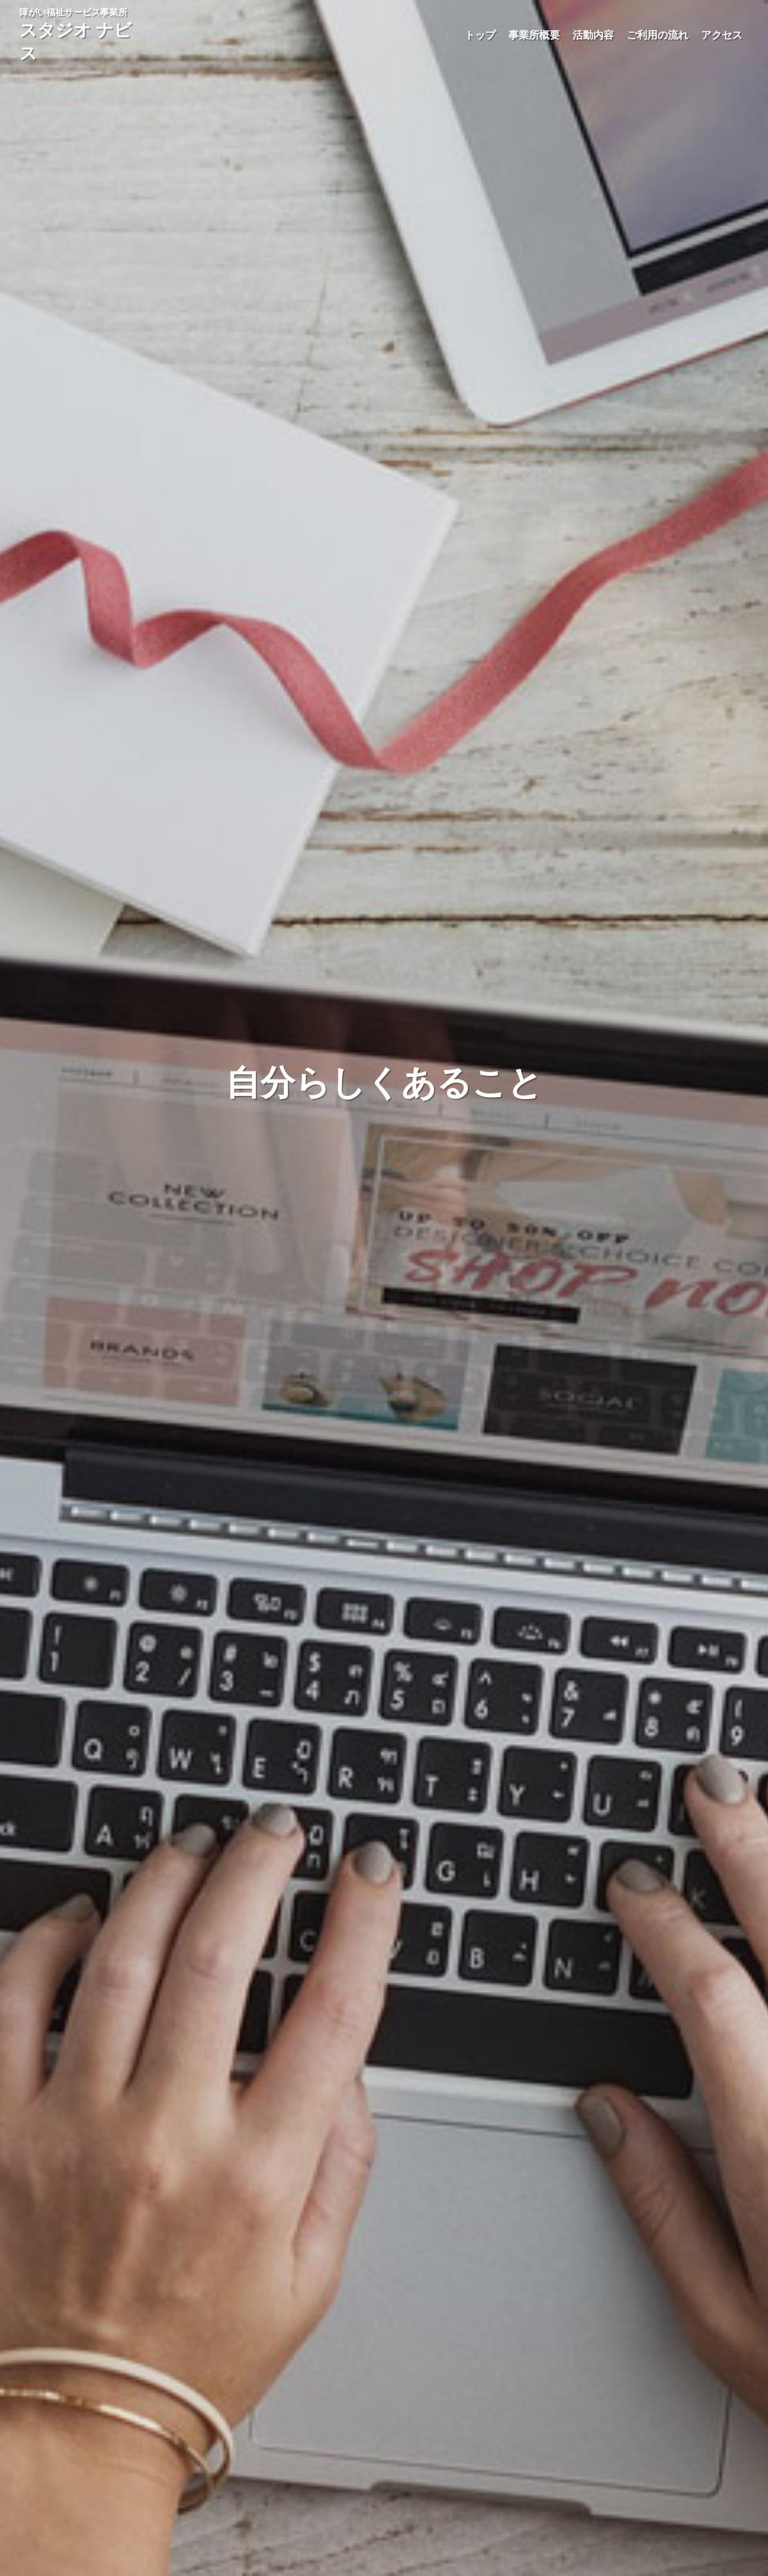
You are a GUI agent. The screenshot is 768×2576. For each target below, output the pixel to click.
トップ (480, 35)
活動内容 (593, 35)
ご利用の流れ (657, 35)
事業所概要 (534, 35)
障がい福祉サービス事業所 (75, 35)
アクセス (721, 35)
